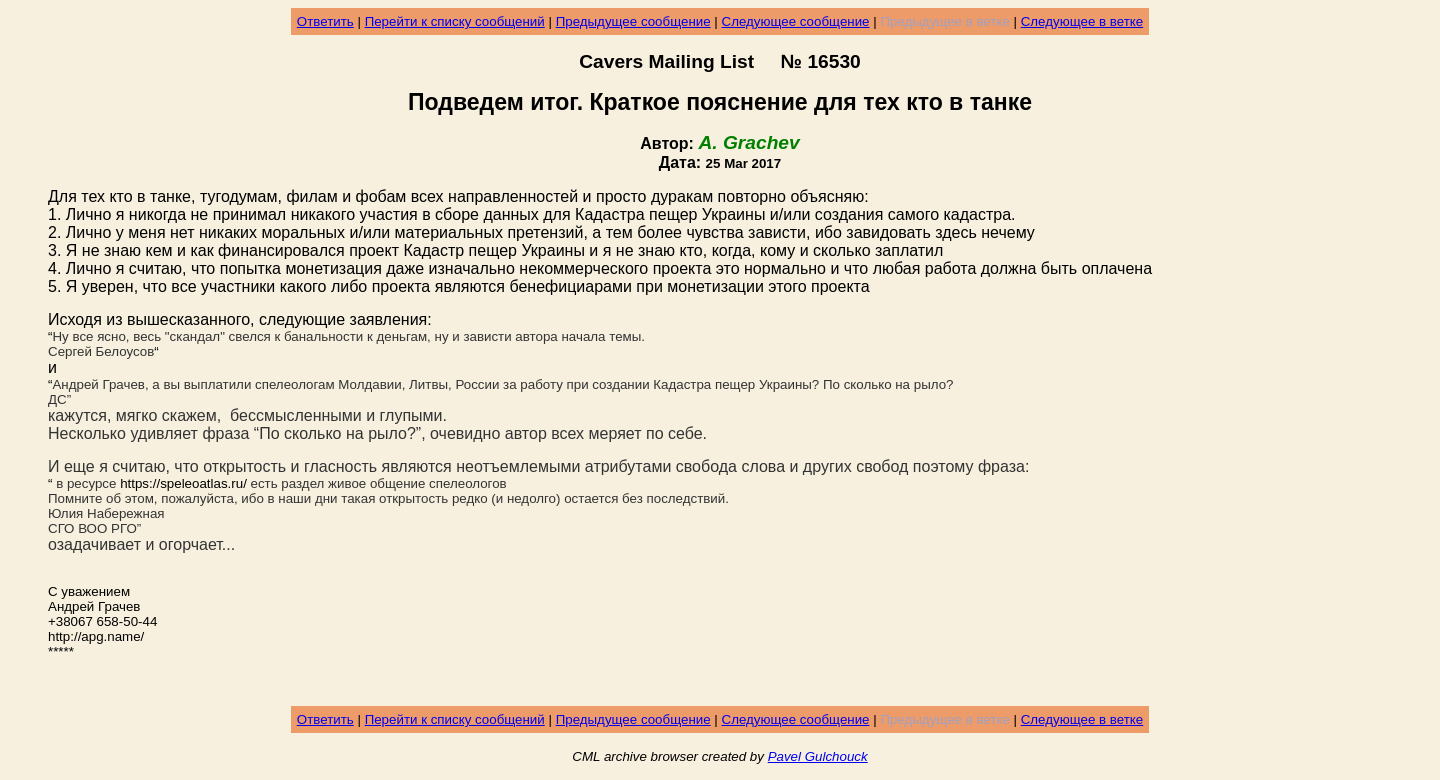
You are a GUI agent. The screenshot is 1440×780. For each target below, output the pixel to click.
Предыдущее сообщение (633, 21)
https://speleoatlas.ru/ (183, 483)
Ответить (325, 21)
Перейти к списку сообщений (455, 21)
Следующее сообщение (796, 21)
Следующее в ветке (1082, 21)
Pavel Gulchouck (818, 756)
